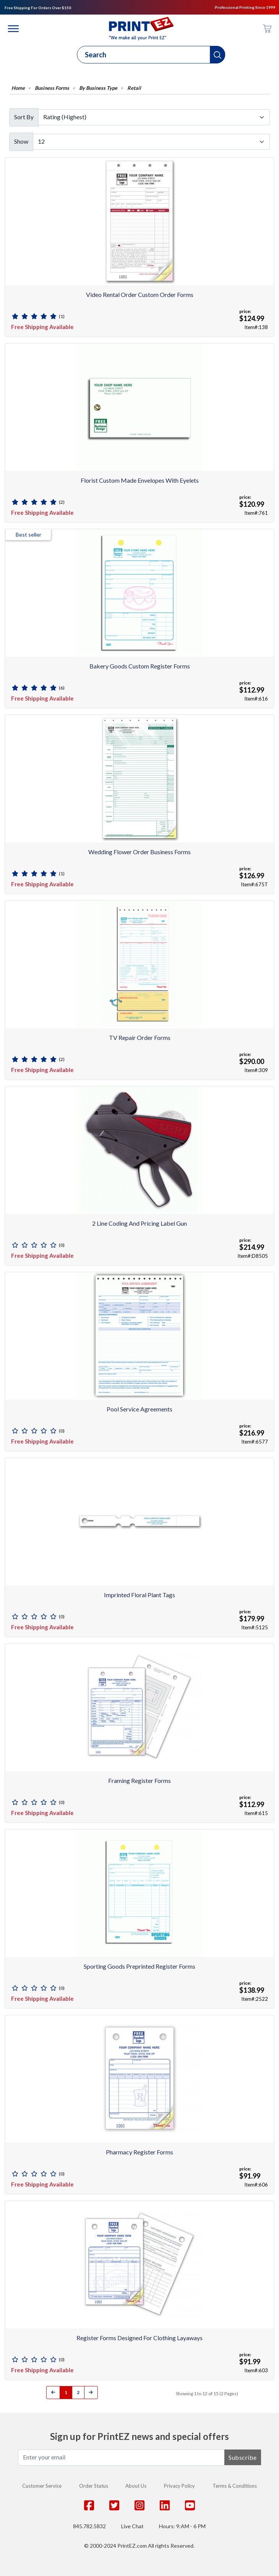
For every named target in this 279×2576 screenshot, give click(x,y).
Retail (134, 88)
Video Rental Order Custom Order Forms (139, 294)
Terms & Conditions (234, 2486)
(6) (62, 688)
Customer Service (42, 2486)
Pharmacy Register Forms (139, 2152)
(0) (62, 1245)
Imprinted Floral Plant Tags (139, 1594)
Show (21, 141)
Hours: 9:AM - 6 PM (182, 2526)
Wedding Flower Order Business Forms (139, 851)
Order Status (93, 2486)
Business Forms (52, 88)
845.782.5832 (89, 2526)
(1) (62, 316)
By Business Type (98, 88)
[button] (217, 54)
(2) (62, 502)
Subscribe (243, 2457)
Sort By (24, 116)
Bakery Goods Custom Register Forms (139, 666)
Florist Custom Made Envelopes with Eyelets (140, 480)
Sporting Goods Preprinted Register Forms (139, 1966)
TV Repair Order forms (139, 1037)
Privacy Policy (179, 2486)
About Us (135, 2486)
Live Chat (132, 2526)
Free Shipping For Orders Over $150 (38, 7)
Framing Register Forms (139, 1780)
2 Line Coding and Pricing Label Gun (139, 1223)
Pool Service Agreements (139, 1409)
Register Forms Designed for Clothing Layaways (139, 2337)
